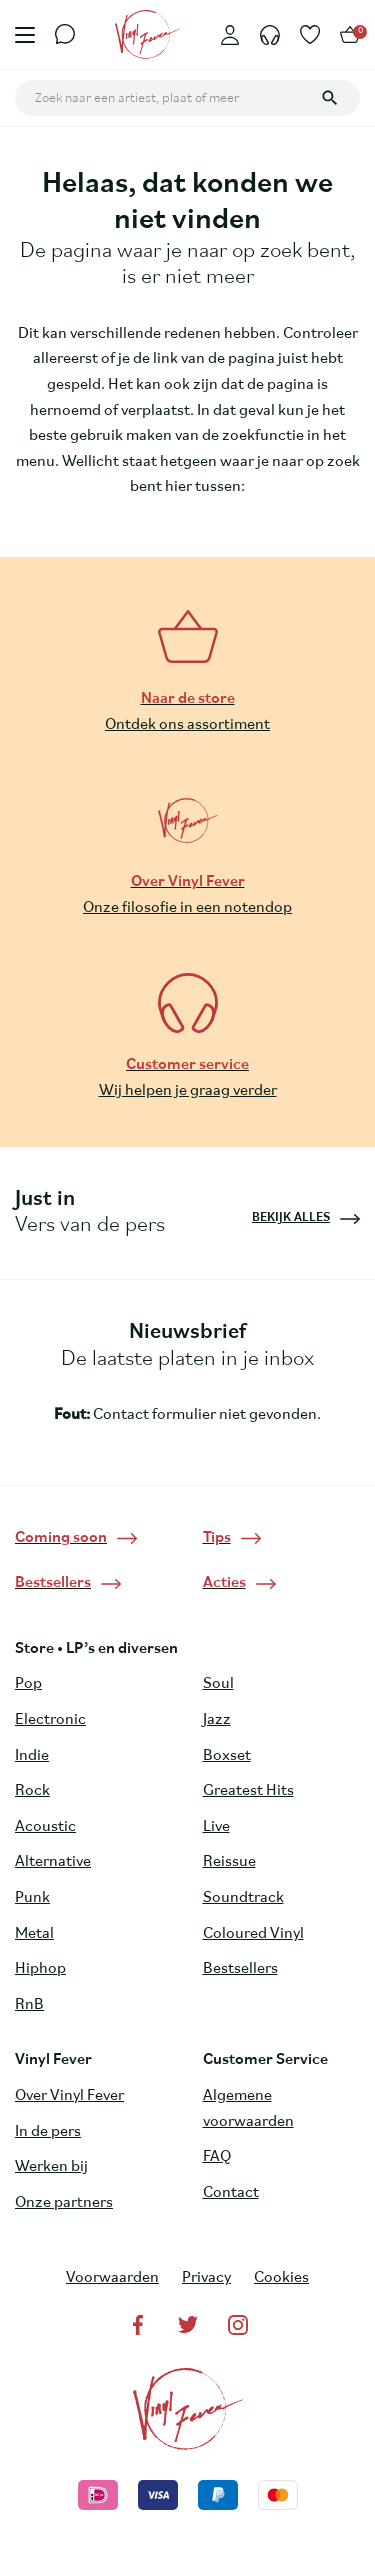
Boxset (227, 1756)
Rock (32, 1791)
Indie (32, 1756)
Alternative (53, 1862)
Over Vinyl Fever (69, 2096)
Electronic (50, 1720)
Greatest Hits (248, 1791)
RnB (29, 2005)
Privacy (206, 2278)
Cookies (281, 2278)
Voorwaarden (112, 2278)
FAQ (217, 2157)
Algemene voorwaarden (248, 2109)
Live (216, 1827)
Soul (218, 1684)
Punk (32, 1898)
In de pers (48, 2132)
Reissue (229, 1862)
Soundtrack (243, 1898)
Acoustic (45, 1827)
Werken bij (51, 2167)
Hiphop (40, 1969)
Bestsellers (240, 1969)
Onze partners (64, 2203)
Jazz (217, 1720)
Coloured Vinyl (253, 1934)
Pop (28, 1684)
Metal (34, 1934)
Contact (231, 2193)
